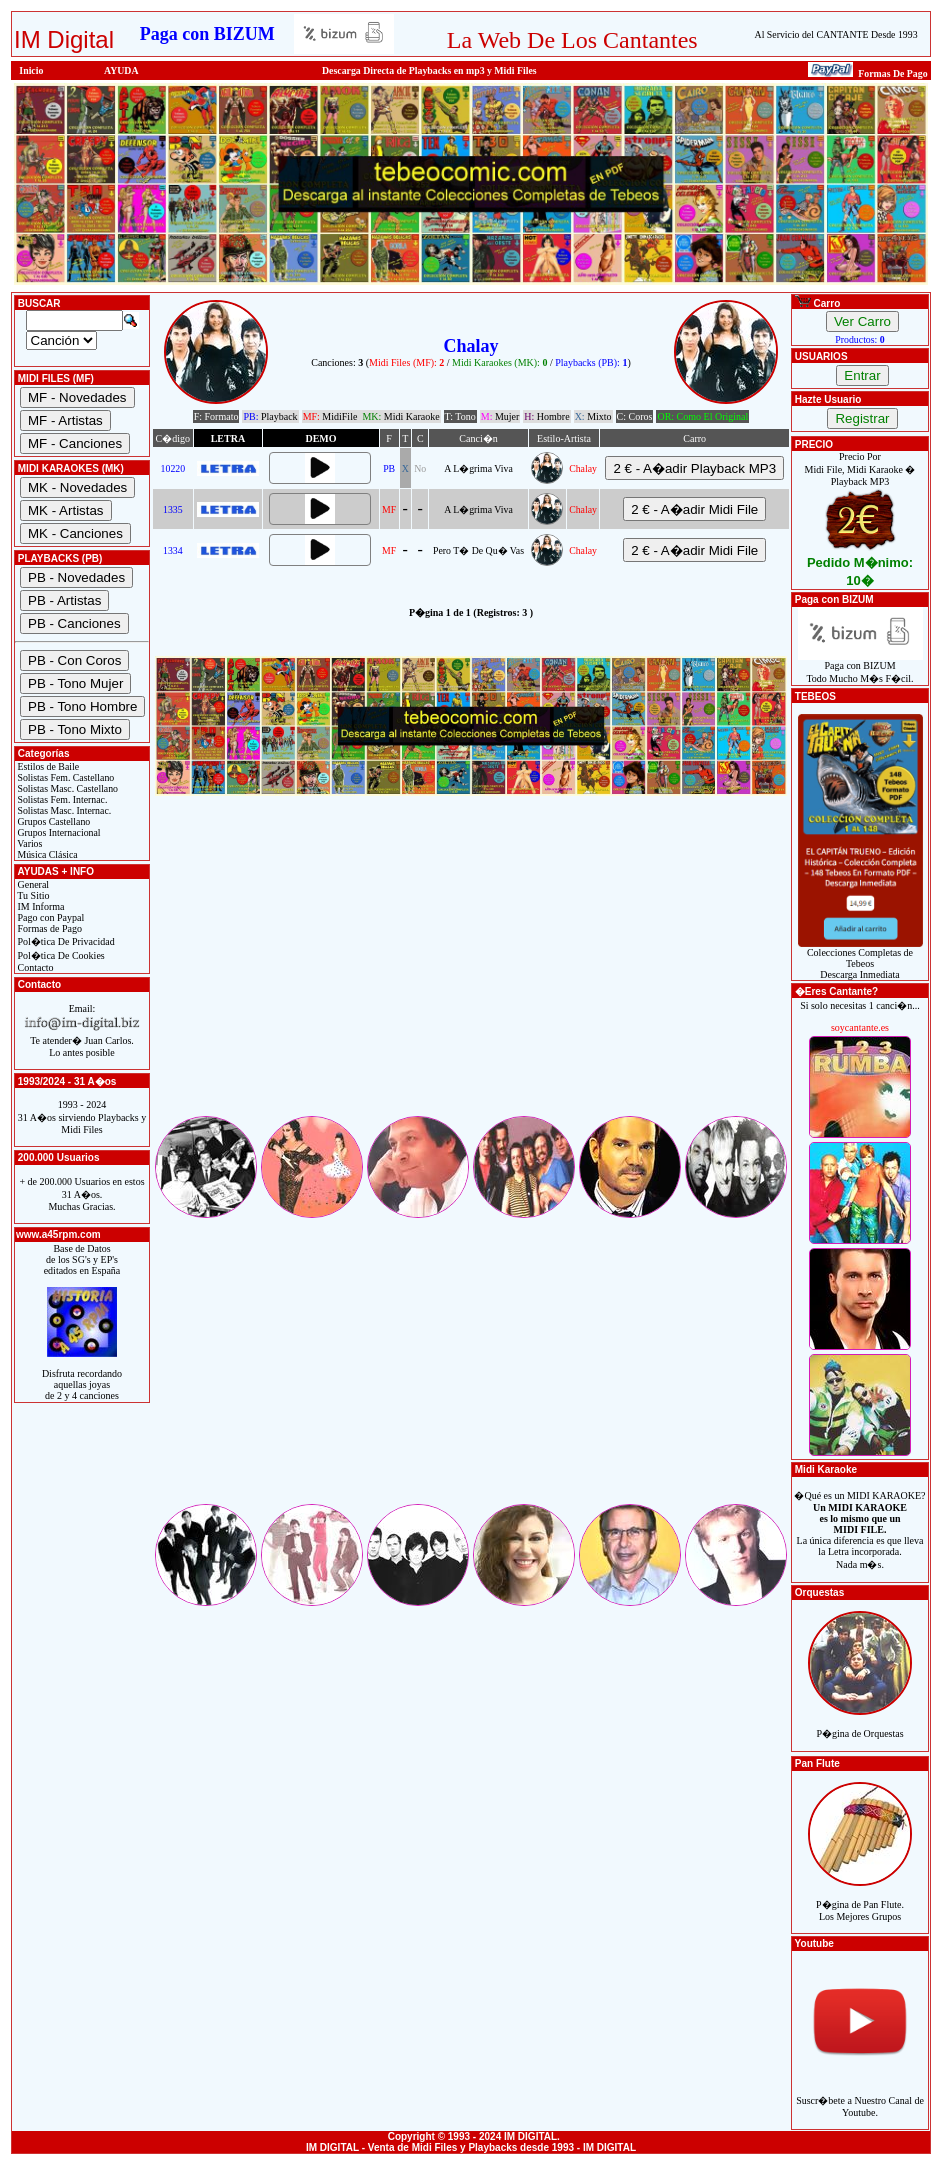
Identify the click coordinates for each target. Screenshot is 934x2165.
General (32, 884)
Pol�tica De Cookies (60, 955)
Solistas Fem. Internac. (61, 799)
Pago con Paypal (49, 917)
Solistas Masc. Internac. (63, 810)
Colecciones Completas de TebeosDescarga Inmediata (860, 959)
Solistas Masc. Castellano (66, 788)
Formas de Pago (48, 928)
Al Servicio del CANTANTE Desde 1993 (836, 34)
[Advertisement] (471, 973)
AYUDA (121, 70)
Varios (28, 843)
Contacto (34, 967)
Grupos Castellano (52, 821)
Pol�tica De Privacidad (65, 941)
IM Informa (39, 906)
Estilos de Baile (47, 766)
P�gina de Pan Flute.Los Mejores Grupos (860, 1899)
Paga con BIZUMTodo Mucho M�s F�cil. (860, 667)
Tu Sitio (32, 895)
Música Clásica (46, 854)
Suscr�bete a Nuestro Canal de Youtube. (860, 2095)
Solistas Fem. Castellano (64, 777)
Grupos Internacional (58, 832)
